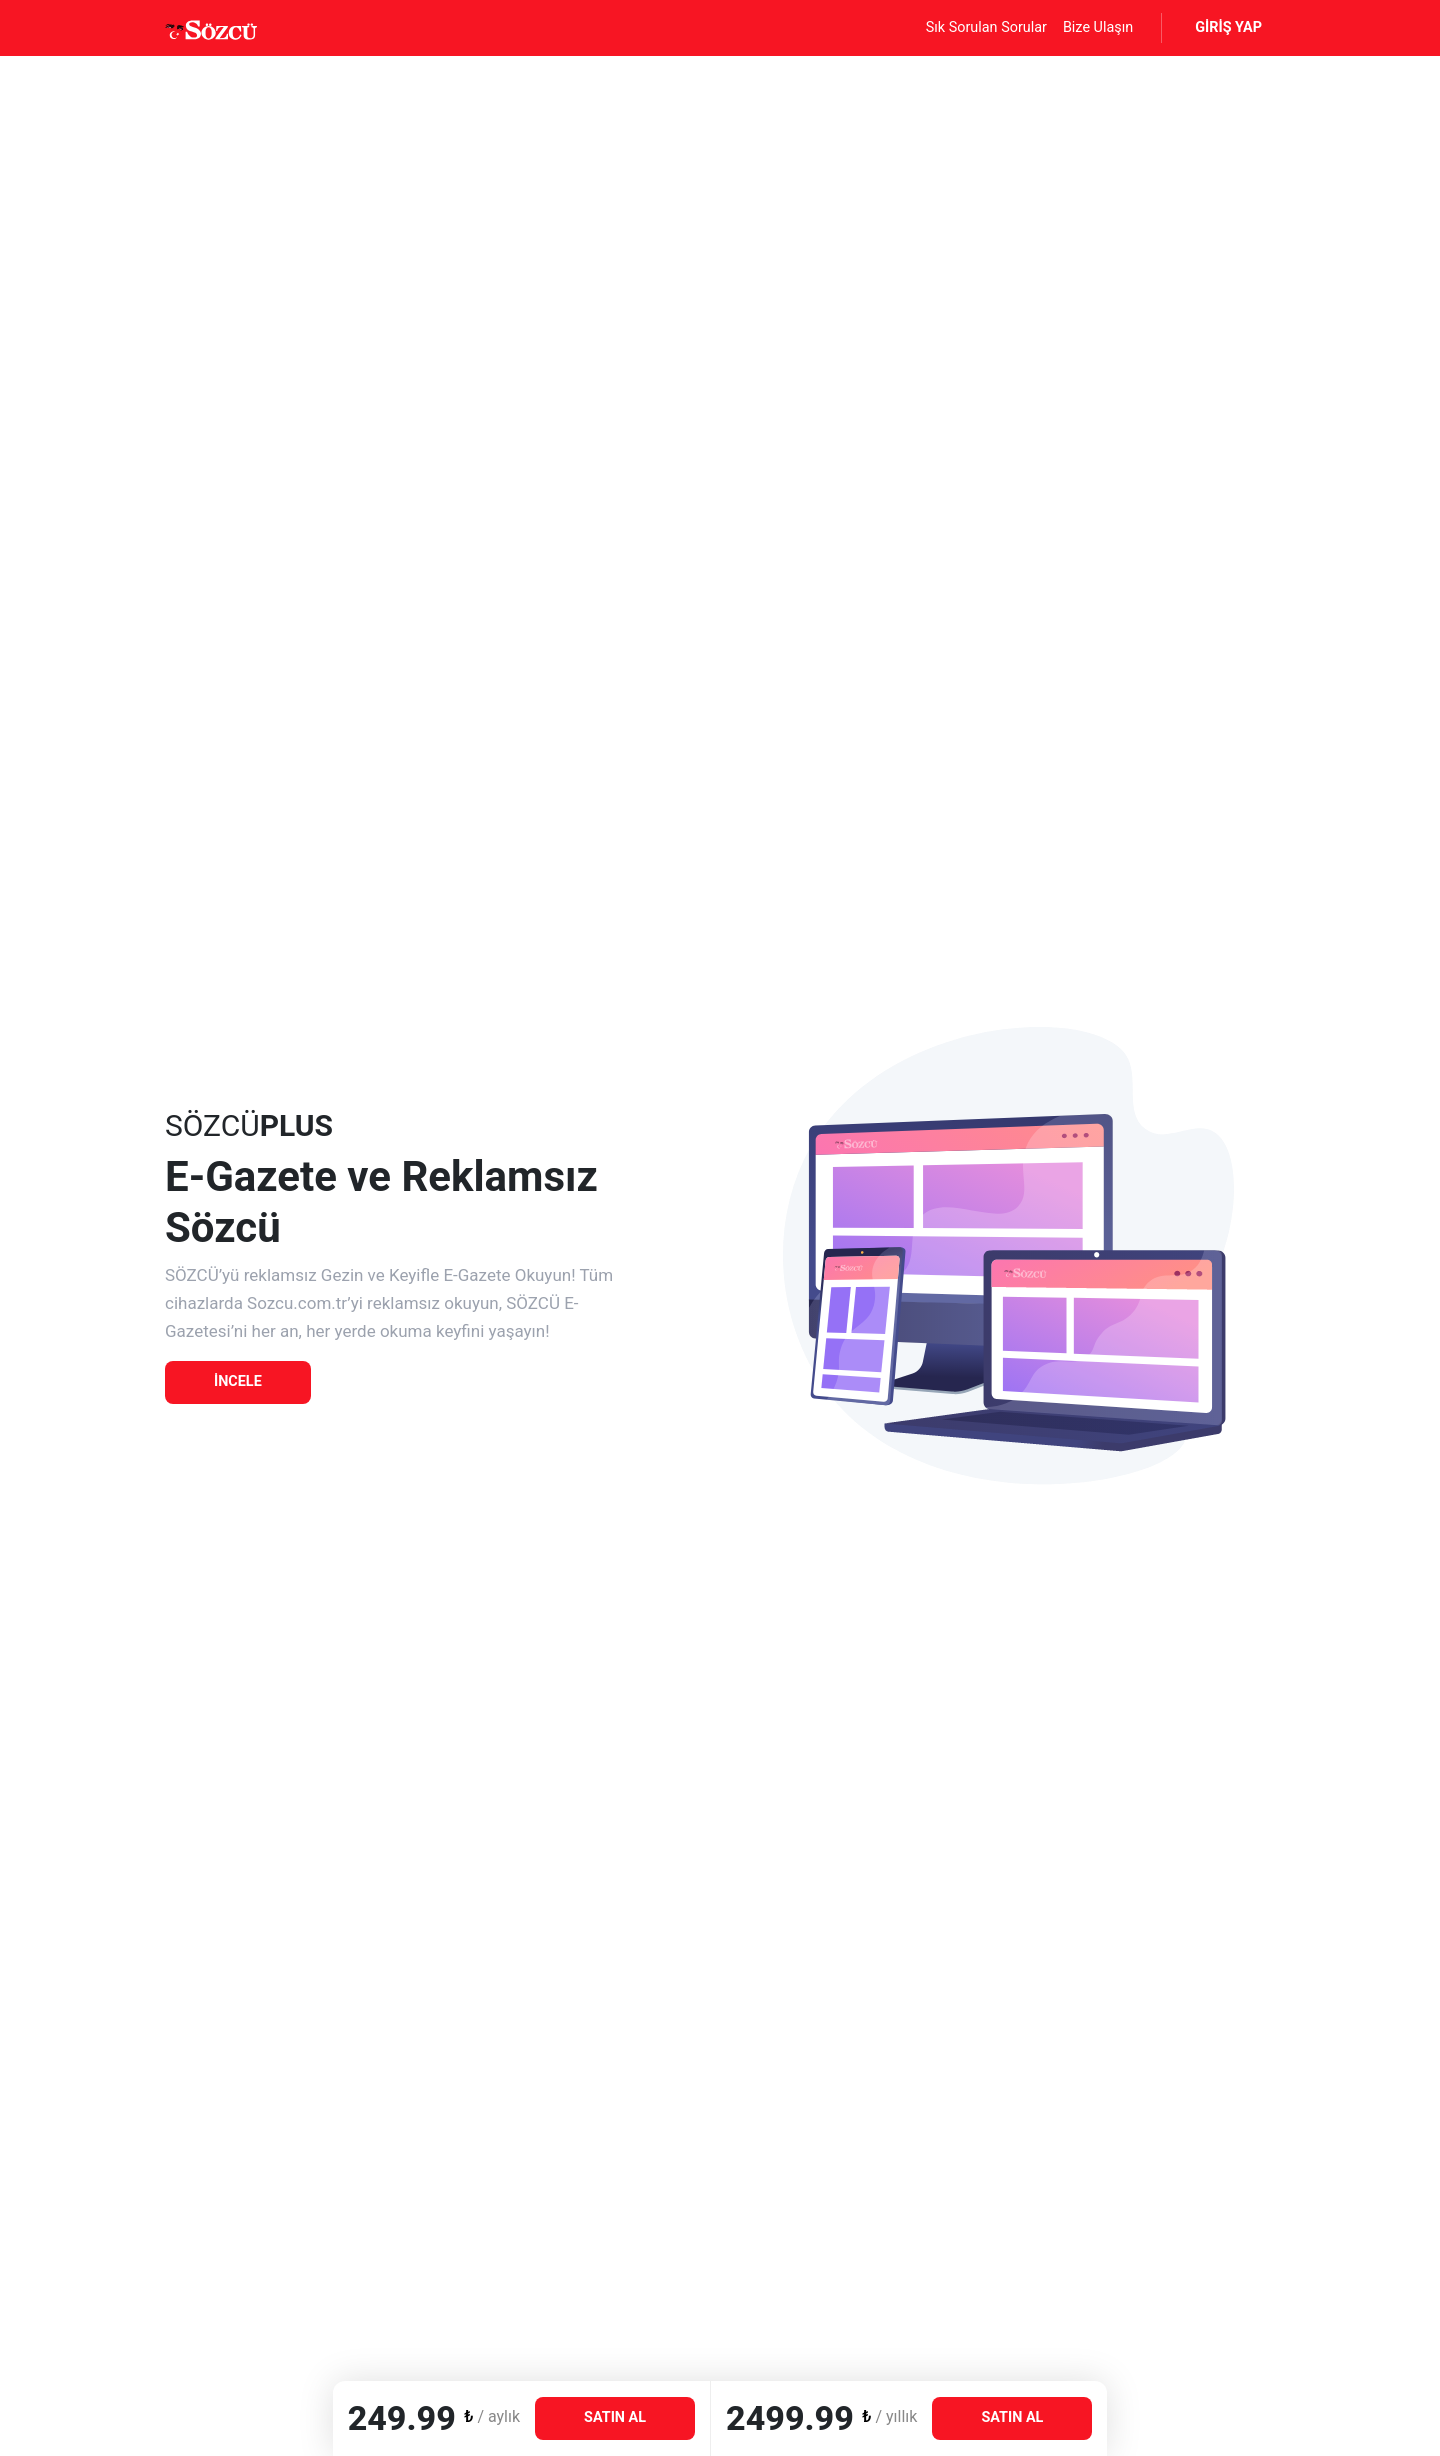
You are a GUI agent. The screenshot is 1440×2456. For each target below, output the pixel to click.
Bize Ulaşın (1098, 27)
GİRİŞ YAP (1228, 27)
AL (615, 2417)
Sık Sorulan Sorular (986, 27)
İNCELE (238, 1381)
